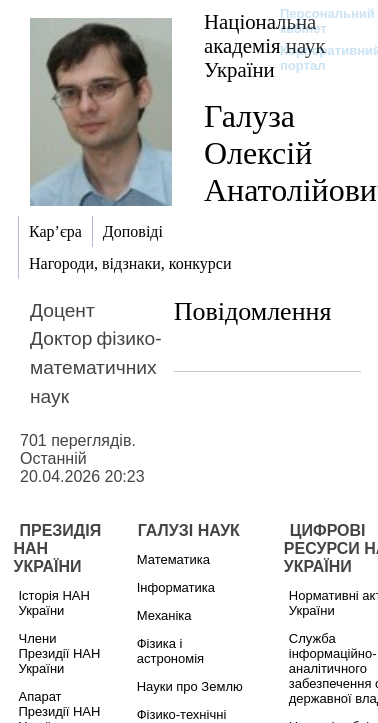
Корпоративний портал (317, 58)
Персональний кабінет (317, 21)
